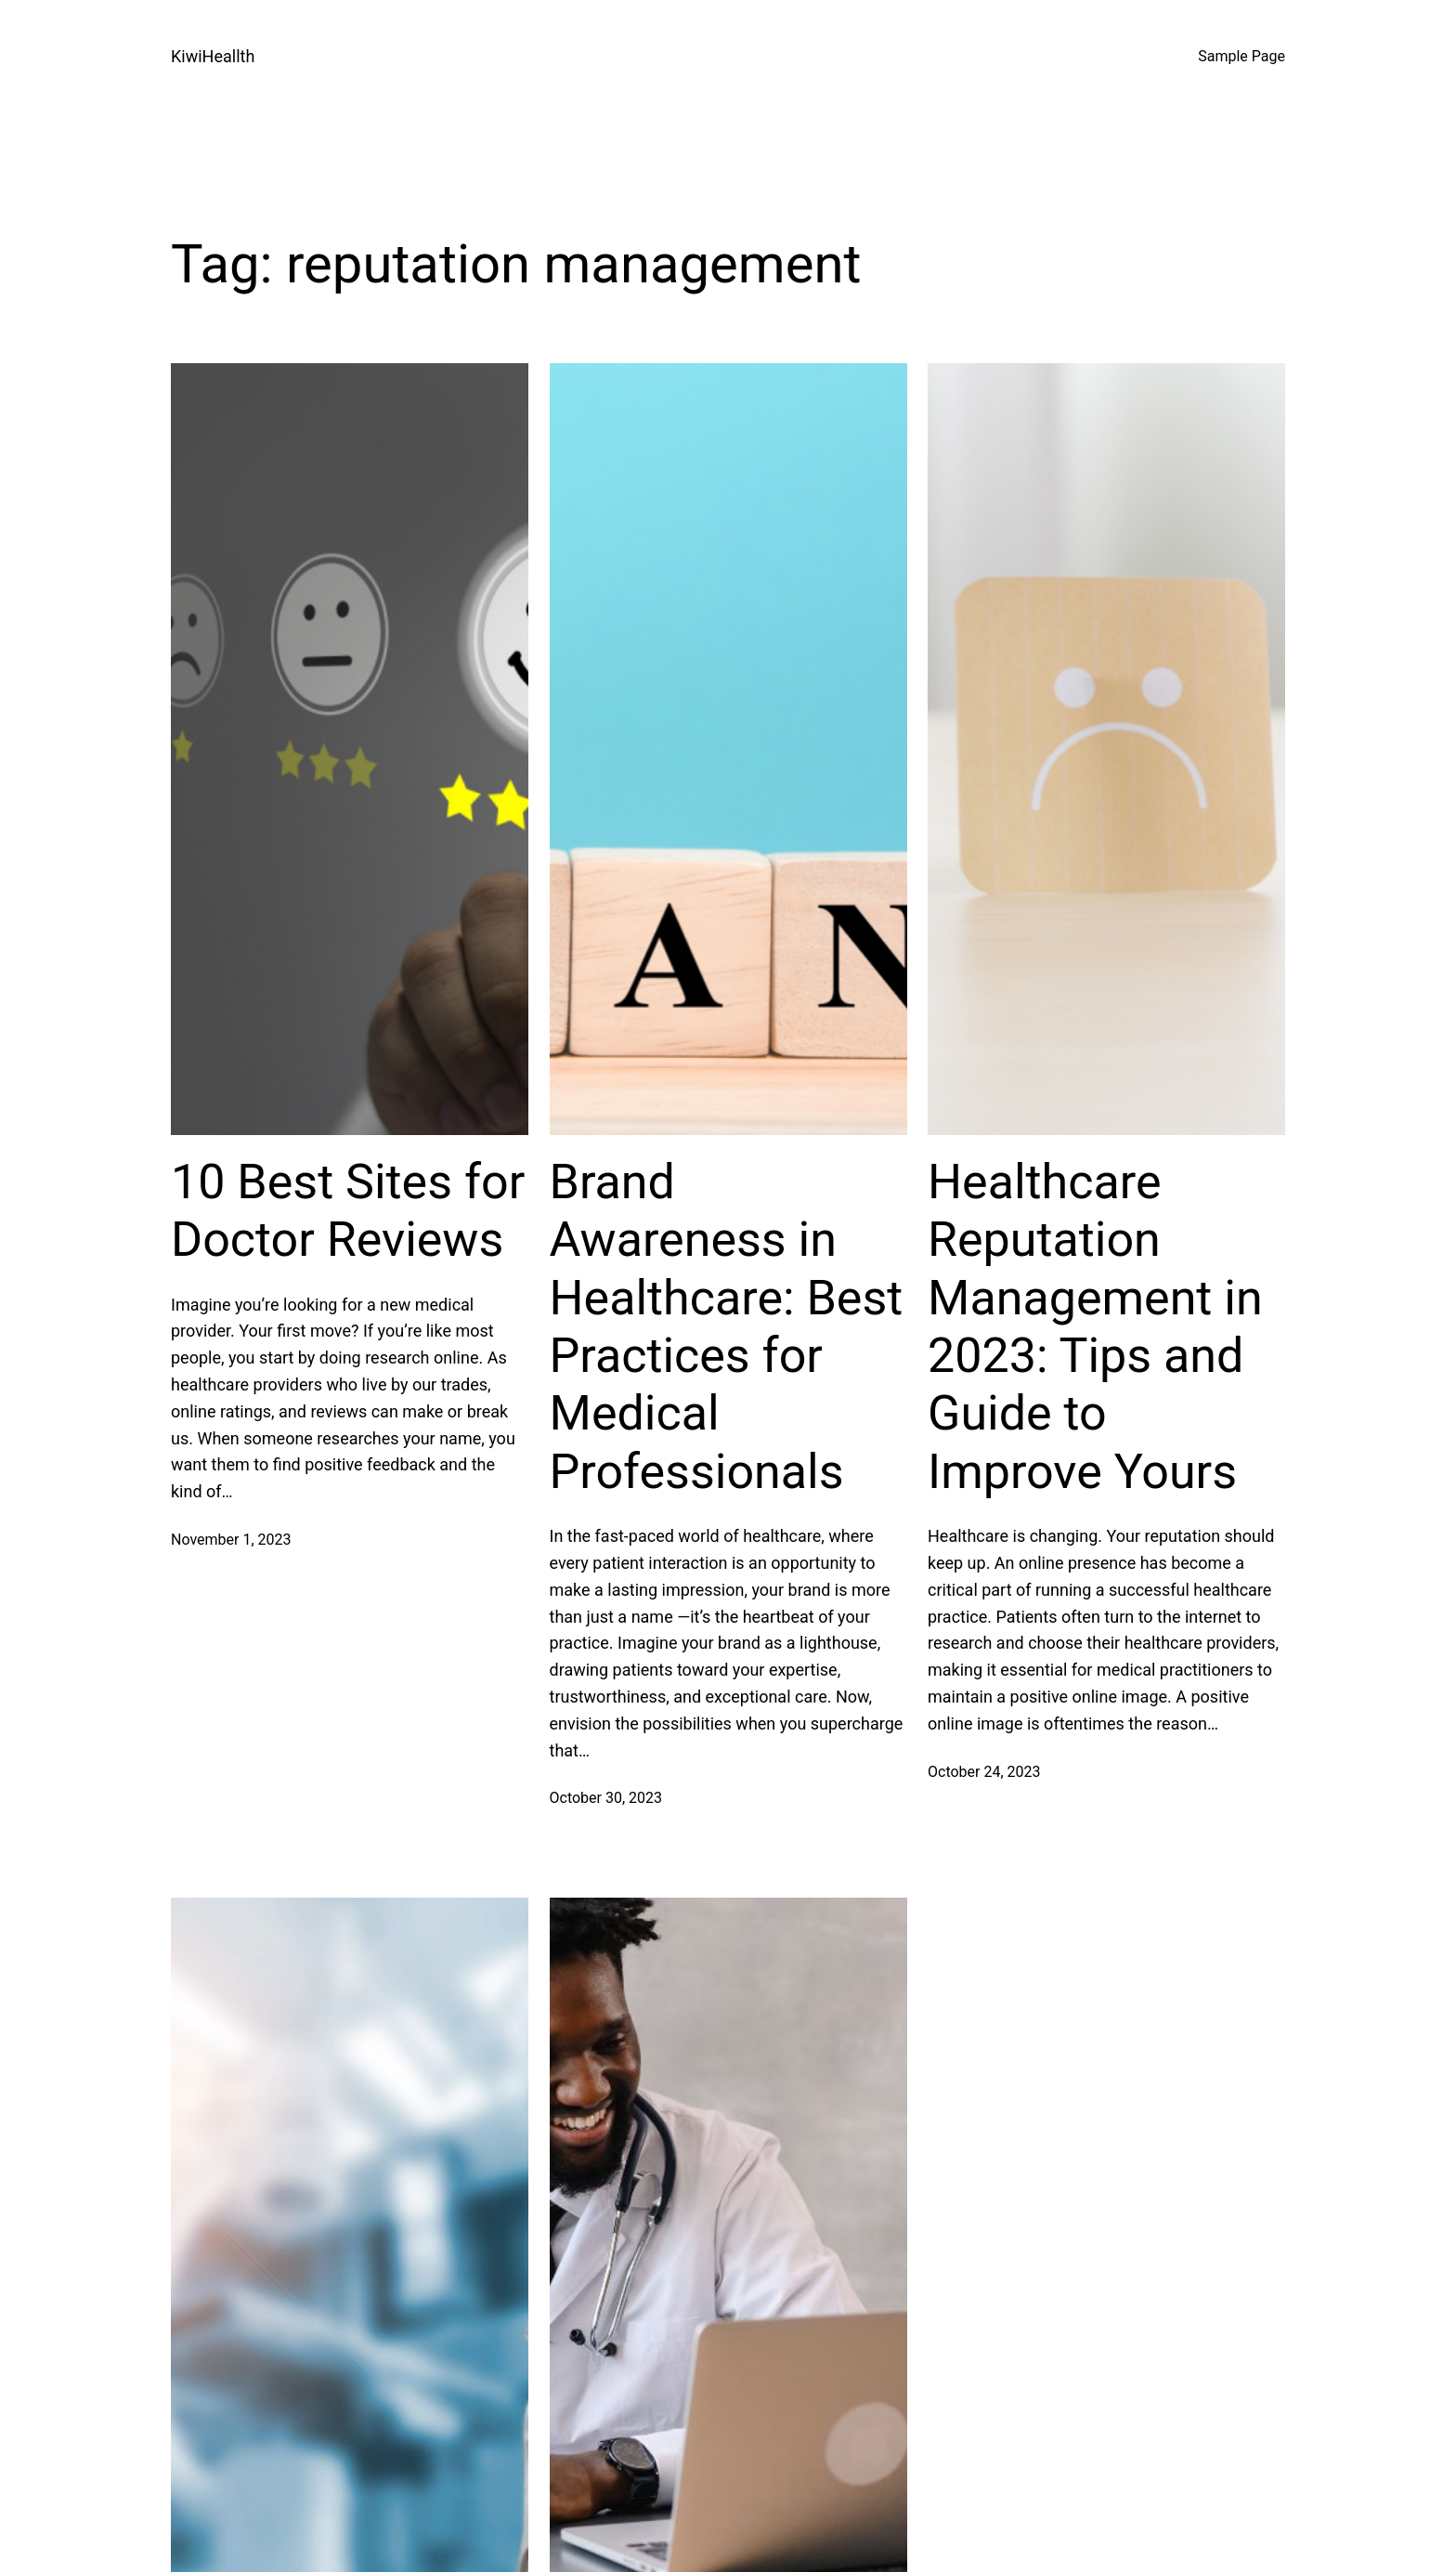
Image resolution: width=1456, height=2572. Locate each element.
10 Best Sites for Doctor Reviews (348, 1211)
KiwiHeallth (212, 56)
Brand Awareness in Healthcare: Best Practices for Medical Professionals (727, 1327)
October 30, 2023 (606, 1798)
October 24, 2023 (984, 1772)
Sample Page (1241, 56)
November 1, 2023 (231, 1539)
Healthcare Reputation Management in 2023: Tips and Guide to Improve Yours (1095, 1327)
